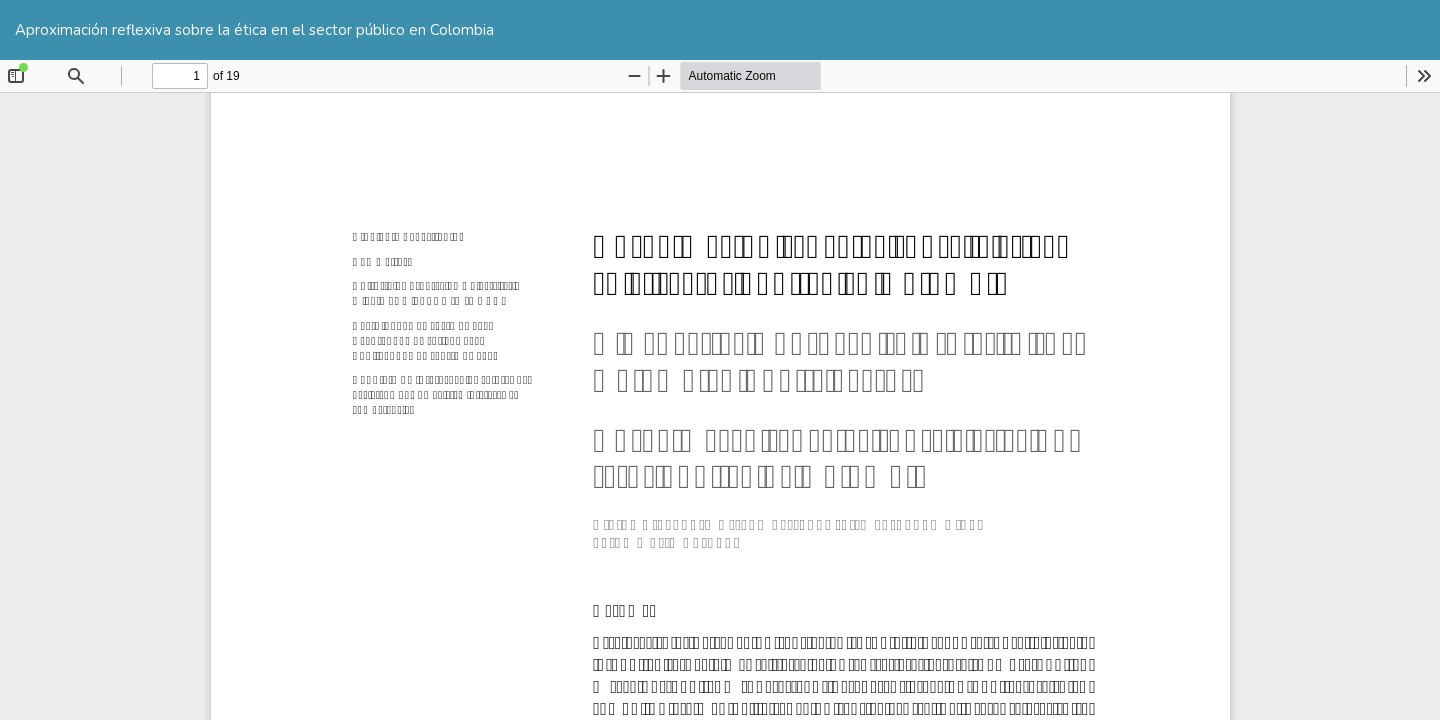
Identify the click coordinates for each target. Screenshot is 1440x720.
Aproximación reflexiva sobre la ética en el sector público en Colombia (254, 30)
